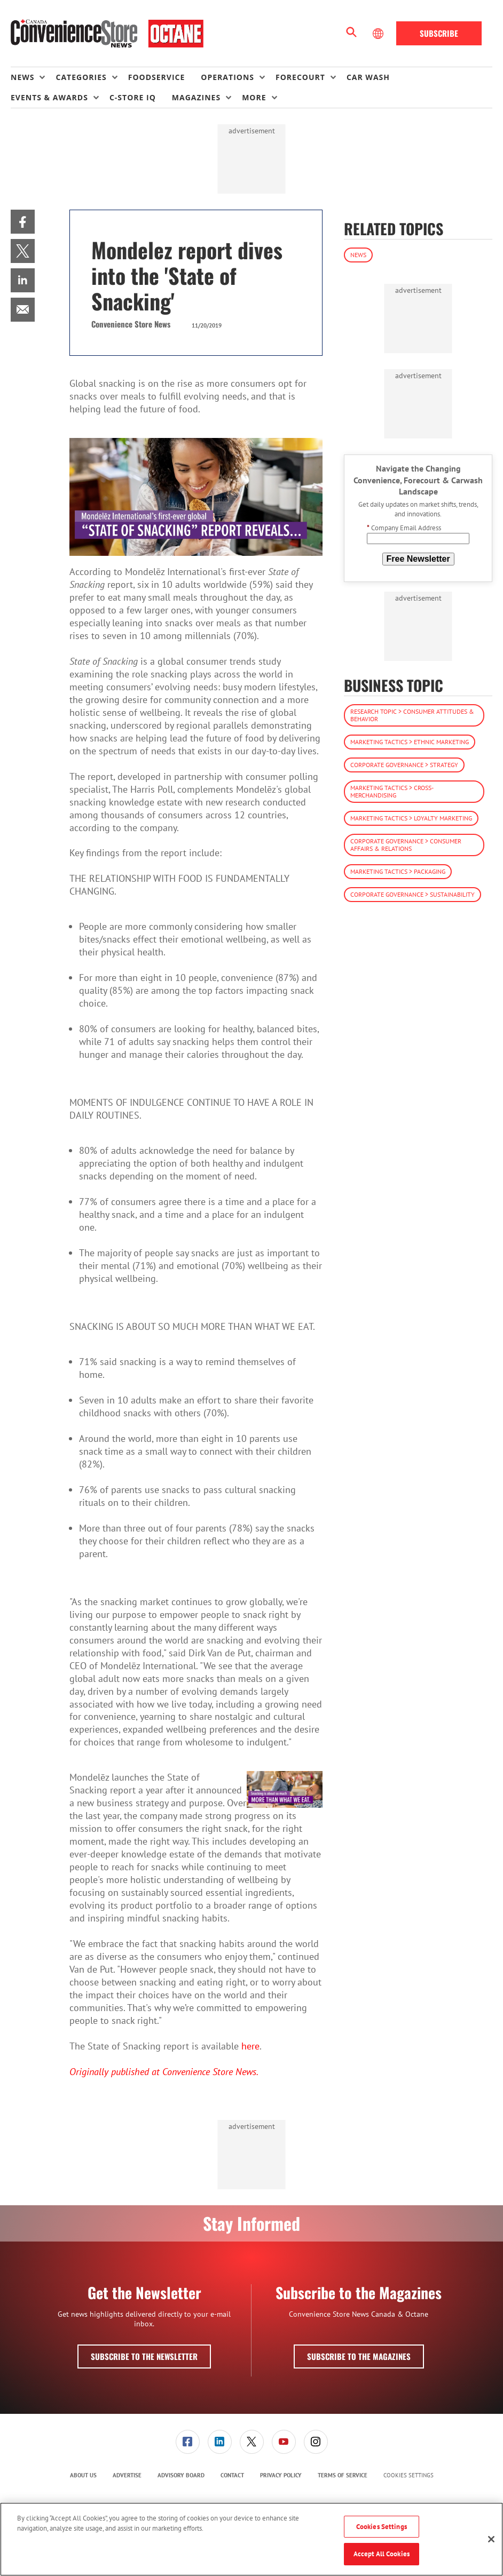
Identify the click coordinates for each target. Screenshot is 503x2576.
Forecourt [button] (300, 77)
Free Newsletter (418, 558)
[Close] (491, 2539)
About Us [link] (83, 2475)
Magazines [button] (196, 97)
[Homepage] (107, 34)
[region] (251, 2539)
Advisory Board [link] (181, 2475)
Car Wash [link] (368, 77)
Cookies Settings (408, 2475)
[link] (23, 222)
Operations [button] (227, 77)
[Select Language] (379, 33)
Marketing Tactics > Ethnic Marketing (409, 742)
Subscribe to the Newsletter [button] (144, 2356)
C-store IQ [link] (132, 97)
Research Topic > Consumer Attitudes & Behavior (412, 715)
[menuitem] (33, 77)
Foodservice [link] (156, 77)
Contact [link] (232, 2475)
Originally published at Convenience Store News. (164, 2071)
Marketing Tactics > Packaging (397, 871)
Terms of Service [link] (342, 2475)
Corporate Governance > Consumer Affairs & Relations (405, 844)
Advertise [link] (127, 2475)
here (250, 2046)
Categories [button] (81, 77)
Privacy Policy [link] (281, 2475)
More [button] (254, 97)
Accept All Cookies (381, 2553)
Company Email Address (404, 527)
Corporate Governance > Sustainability (412, 894)
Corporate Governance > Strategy (404, 765)
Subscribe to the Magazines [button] (359, 2356)
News (358, 255)
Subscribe (439, 33)
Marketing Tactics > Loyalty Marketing (411, 818)
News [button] (22, 77)
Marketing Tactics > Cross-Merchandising (392, 791)
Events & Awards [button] (49, 97)
